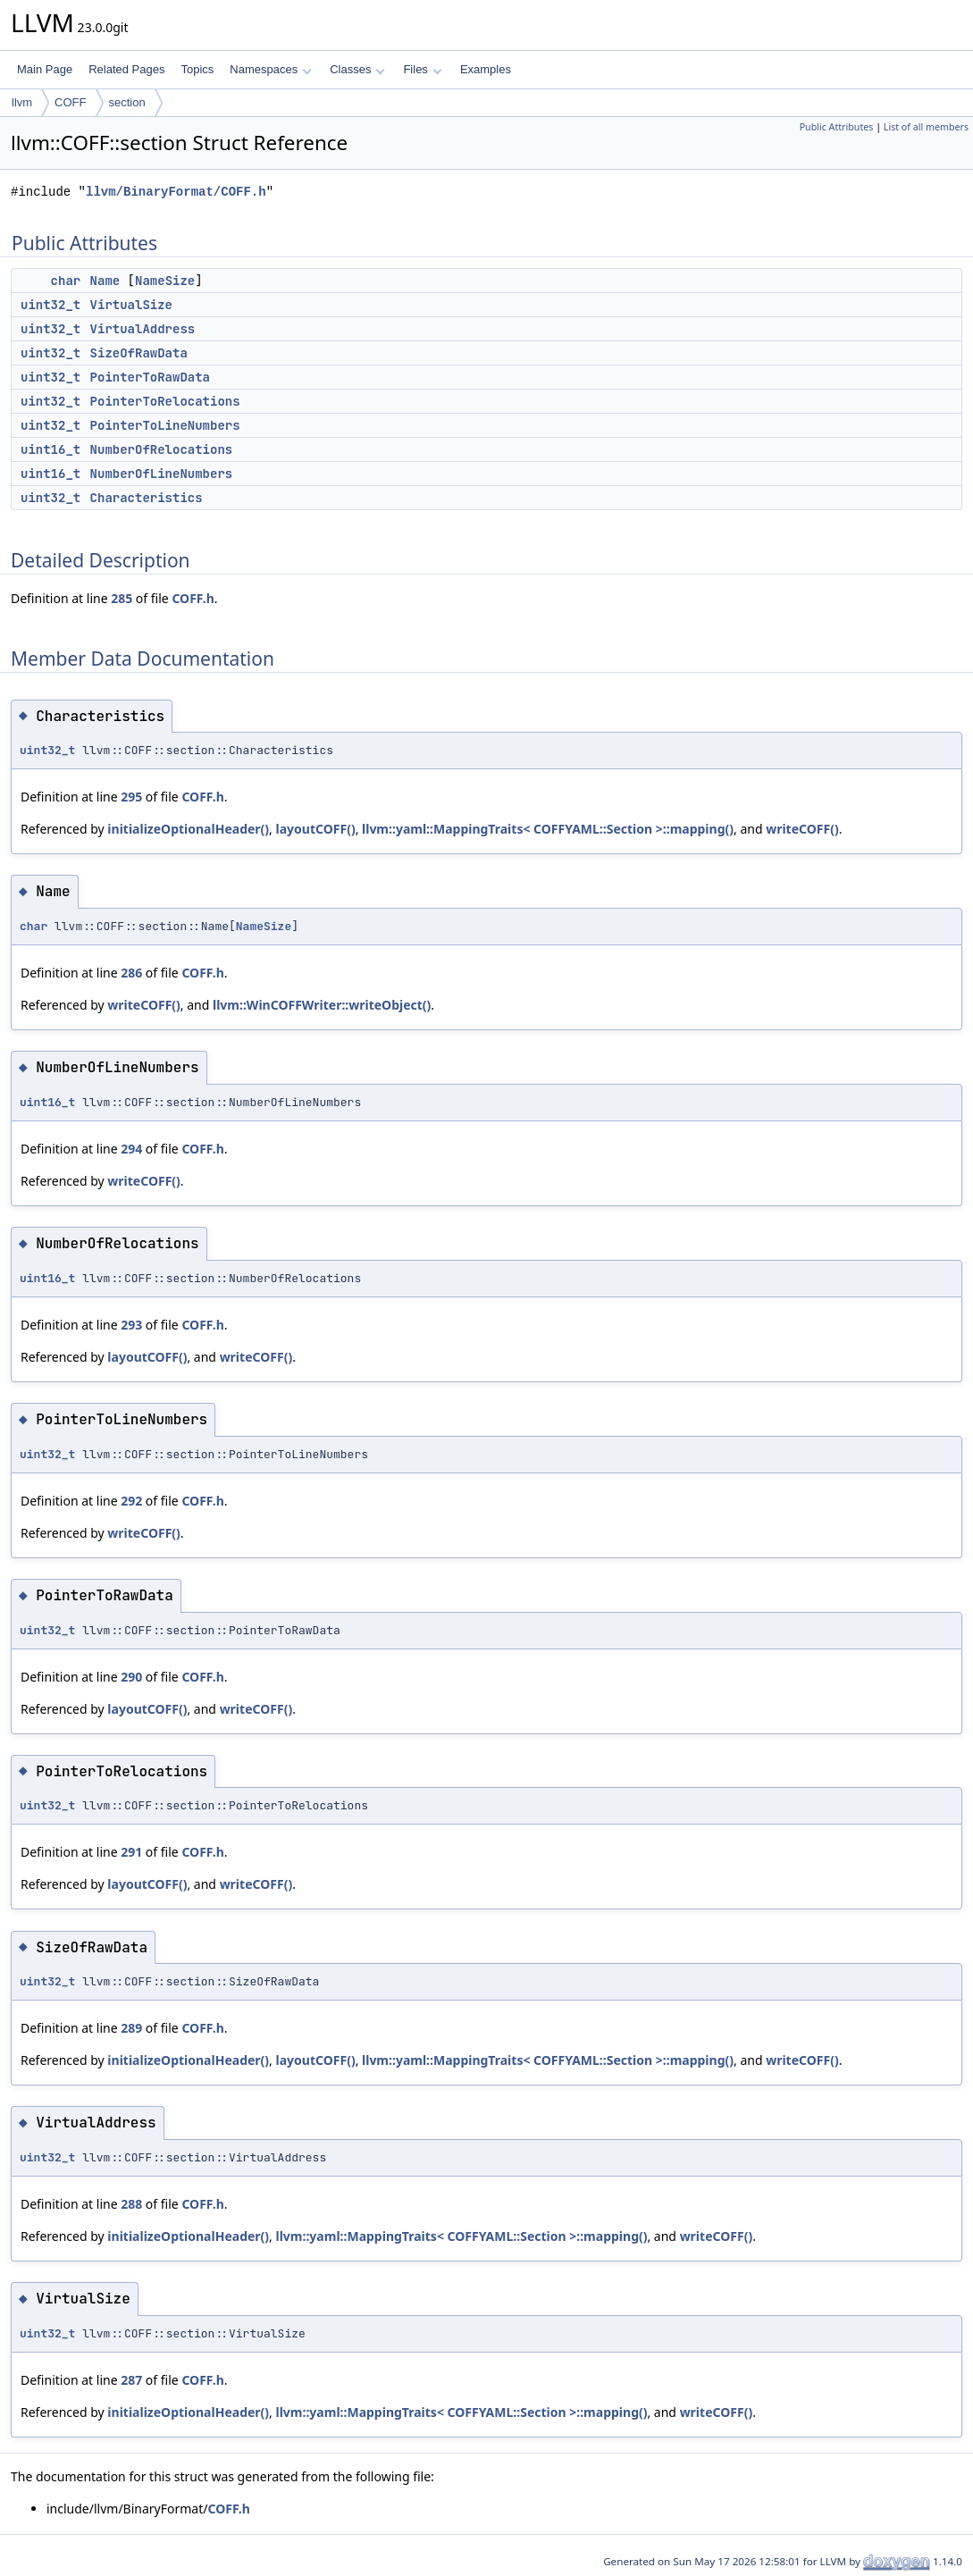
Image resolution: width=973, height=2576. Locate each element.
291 (131, 1851)
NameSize (165, 281)
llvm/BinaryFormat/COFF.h (176, 191)
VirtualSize (131, 305)
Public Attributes (837, 127)
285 (121, 598)
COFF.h (193, 598)
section (127, 102)
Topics (197, 69)
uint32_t (50, 305)
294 (131, 1148)
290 (131, 1676)
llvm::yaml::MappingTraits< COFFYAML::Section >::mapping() (548, 828)
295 (131, 796)
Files (422, 69)
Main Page (44, 69)
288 (131, 2203)
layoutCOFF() (316, 828)
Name (105, 281)
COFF (70, 102)
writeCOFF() (802, 828)
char (66, 281)
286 (131, 972)
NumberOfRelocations (161, 449)
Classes (357, 69)
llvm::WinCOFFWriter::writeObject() (322, 1004)
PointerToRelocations (165, 401)
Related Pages (126, 69)
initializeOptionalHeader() (188, 828)
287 (131, 2379)
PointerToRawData (150, 377)
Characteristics (146, 498)
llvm (22, 102)
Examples (485, 69)
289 (131, 2027)
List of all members (926, 127)
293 (131, 1324)
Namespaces (270, 69)
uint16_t (50, 449)
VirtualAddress (143, 329)
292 (131, 1500)
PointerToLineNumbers (165, 425)
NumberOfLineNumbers (161, 474)
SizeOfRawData (139, 353)
